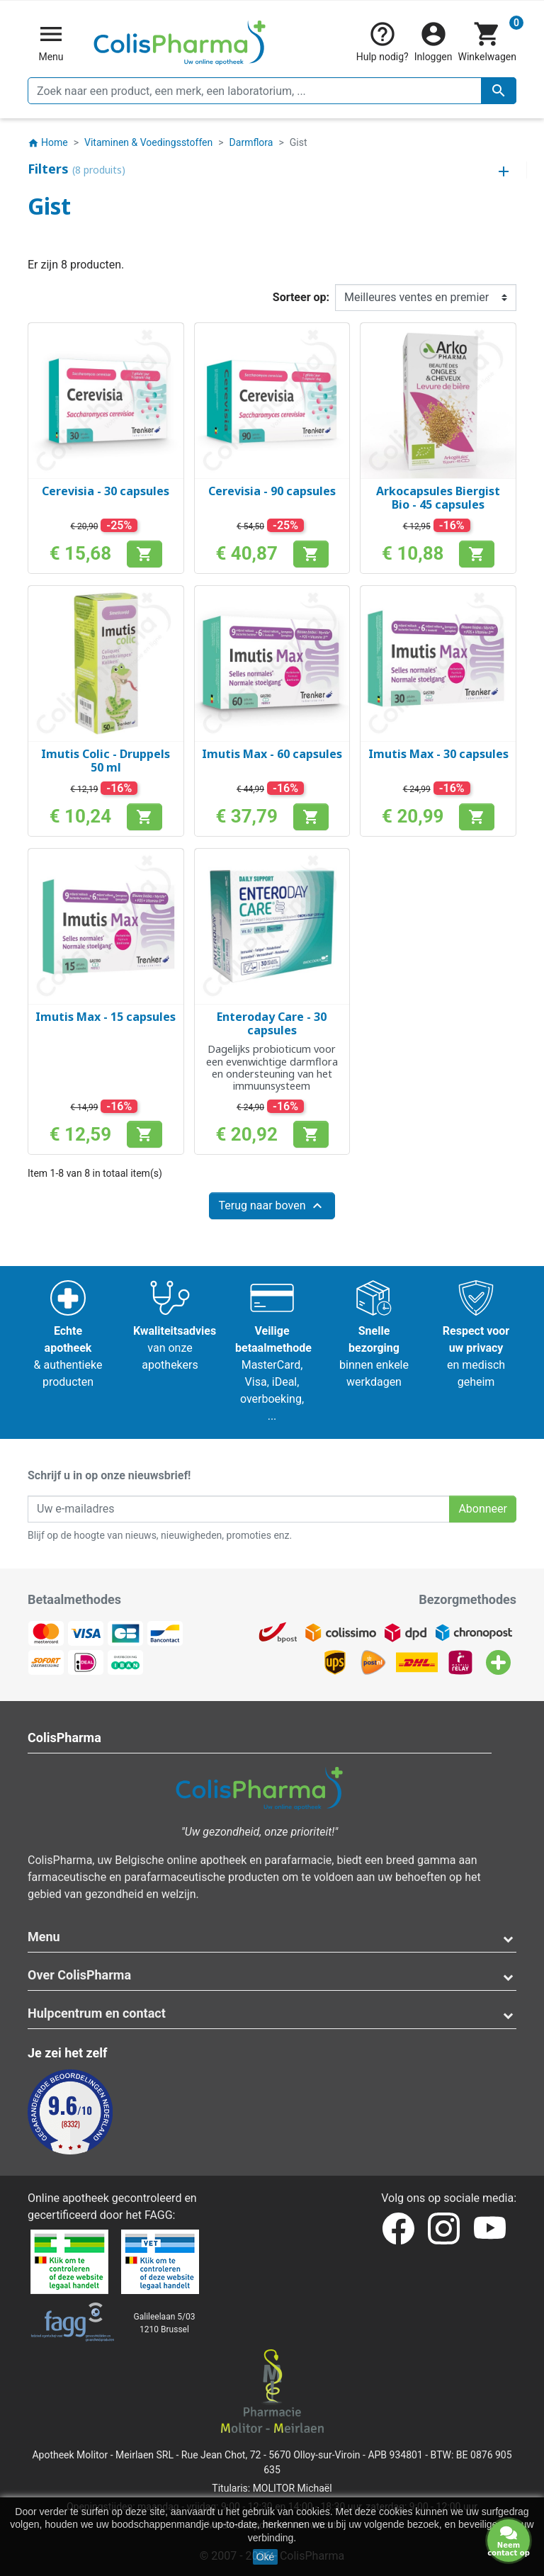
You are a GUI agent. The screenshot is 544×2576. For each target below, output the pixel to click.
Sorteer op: (301, 297)
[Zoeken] (272, 90)
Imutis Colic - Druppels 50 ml (105, 760)
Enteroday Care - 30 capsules (272, 1023)
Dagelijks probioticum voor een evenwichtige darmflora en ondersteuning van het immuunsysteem (272, 1067)
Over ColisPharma (79, 1974)
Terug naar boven (271, 1205)
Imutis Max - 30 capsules (438, 754)
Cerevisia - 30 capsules (105, 491)
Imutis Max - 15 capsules (105, 1016)
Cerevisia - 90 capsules (272, 491)
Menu (44, 1936)
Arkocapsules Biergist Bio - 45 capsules (438, 497)
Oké (265, 2557)
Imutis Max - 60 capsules (272, 754)
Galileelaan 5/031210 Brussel (165, 2323)
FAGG (158, 2215)
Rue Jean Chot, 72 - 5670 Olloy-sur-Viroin (271, 2455)
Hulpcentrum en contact (97, 2013)
